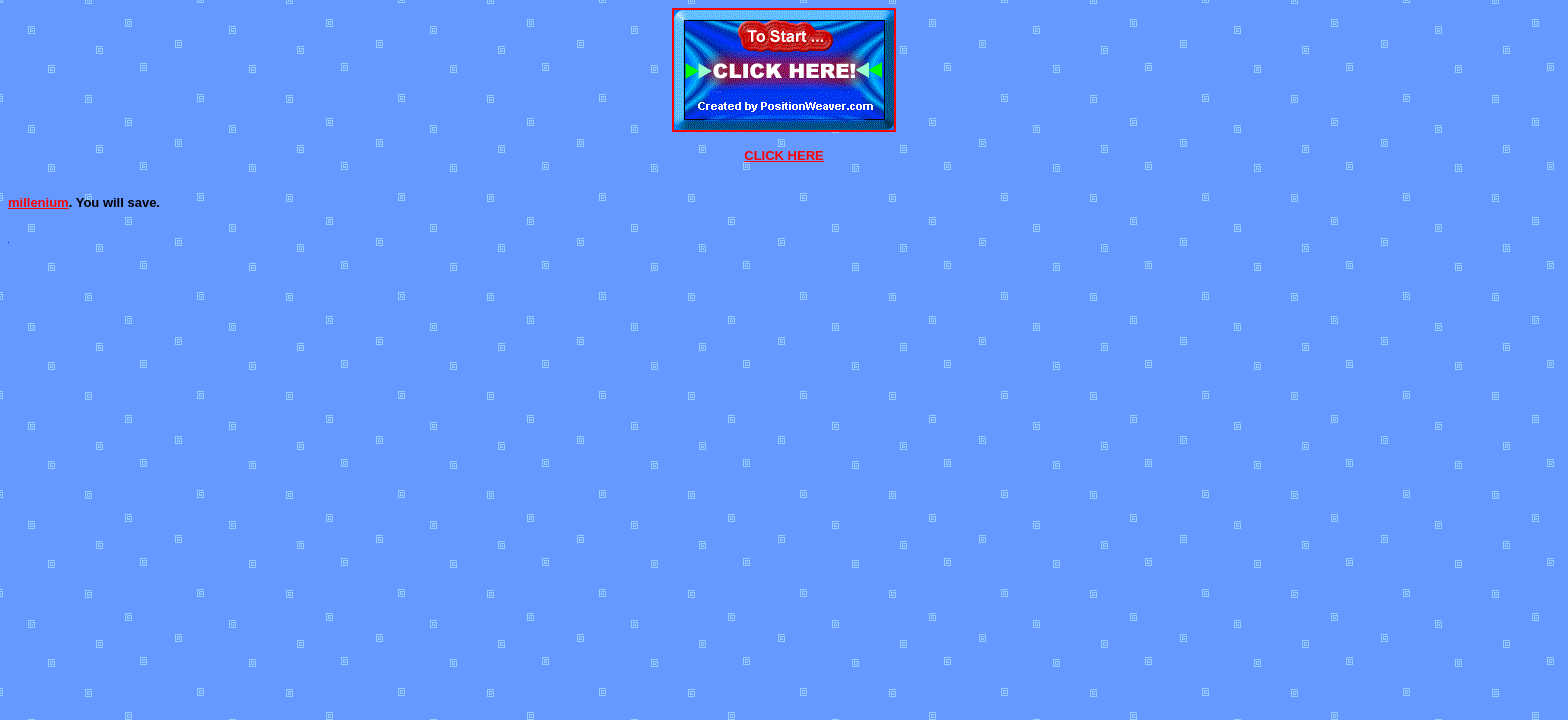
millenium (38, 202)
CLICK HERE (783, 155)
